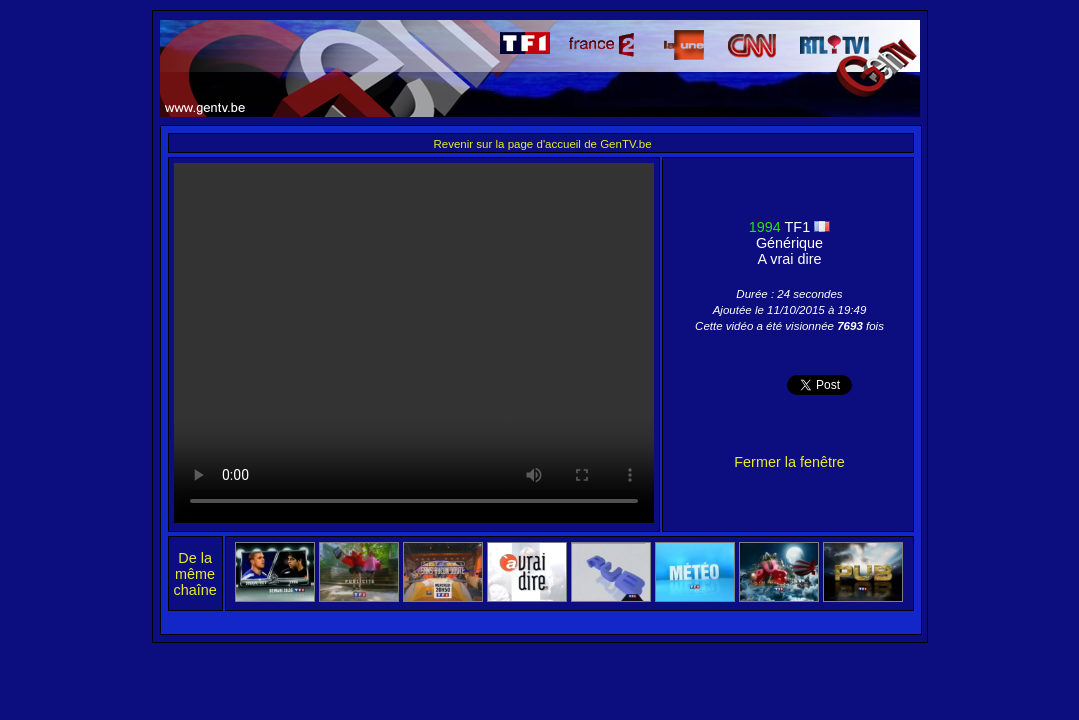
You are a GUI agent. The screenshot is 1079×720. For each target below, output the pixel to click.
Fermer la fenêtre (789, 462)
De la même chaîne (195, 574)
